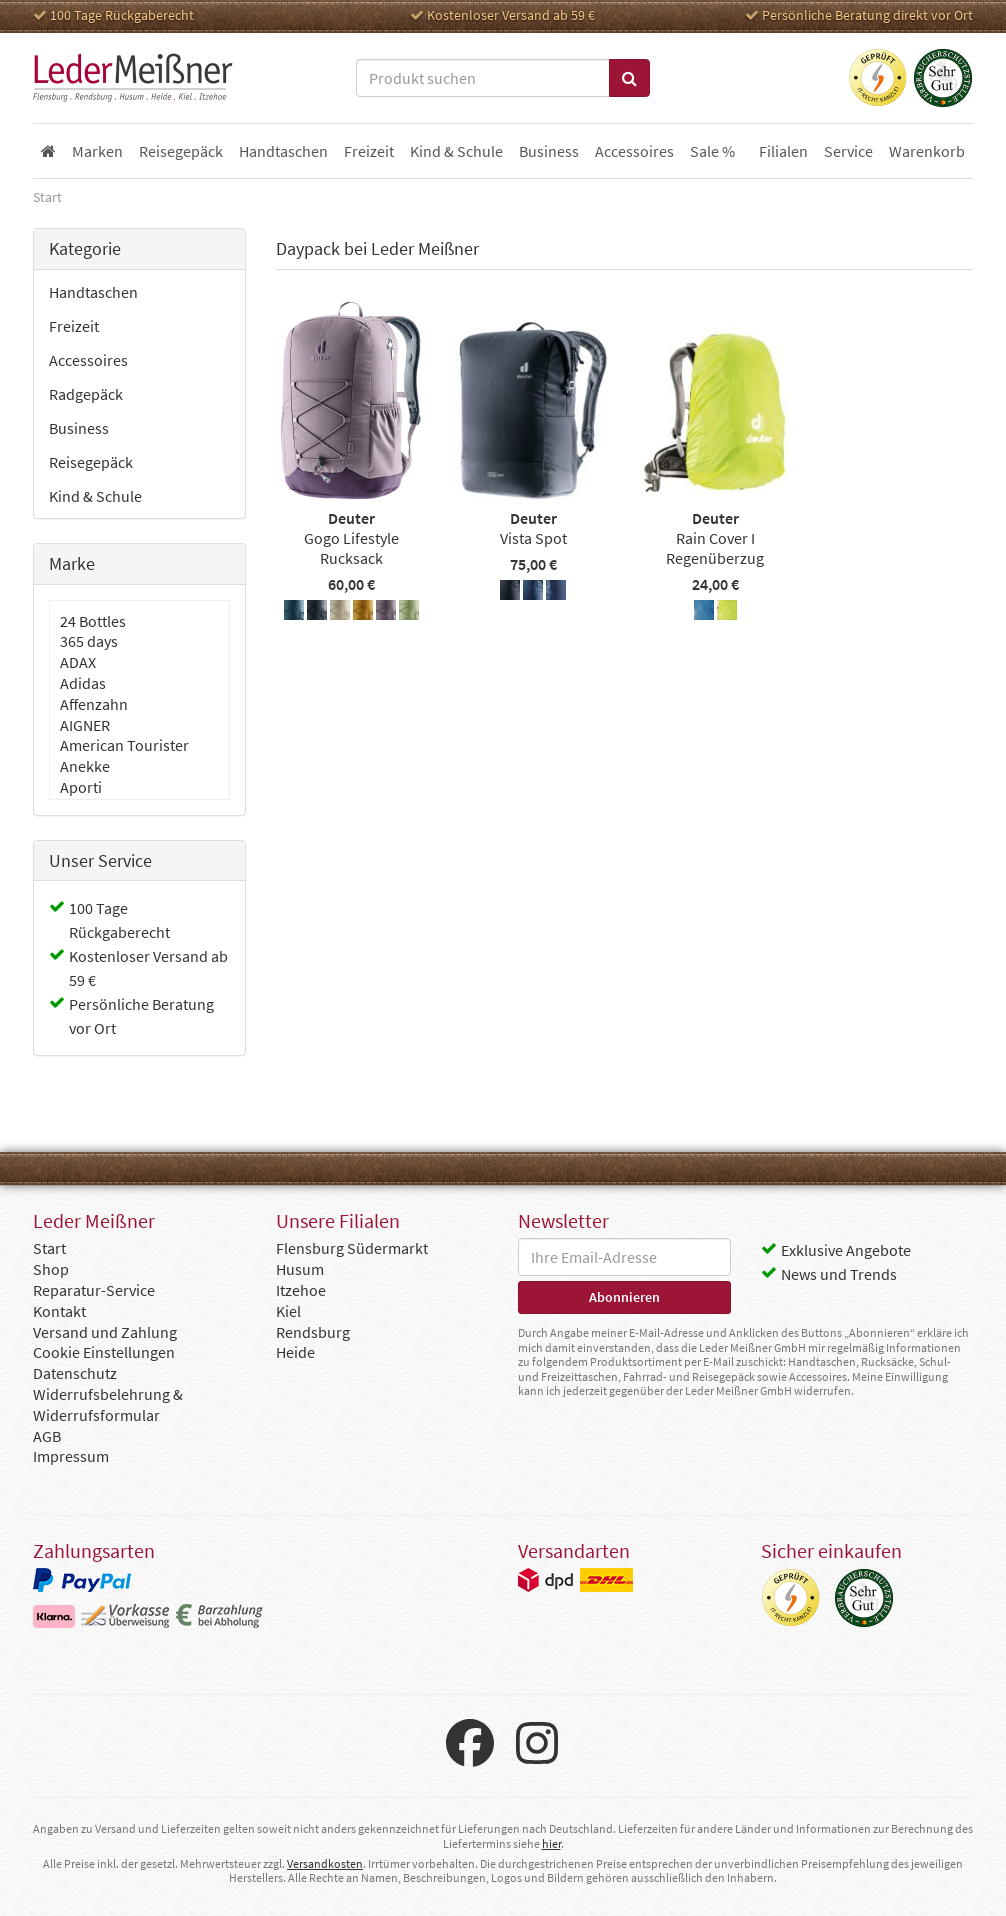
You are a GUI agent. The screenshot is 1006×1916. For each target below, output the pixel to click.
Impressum (71, 1456)
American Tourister (124, 745)
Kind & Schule (95, 496)
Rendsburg (313, 1332)
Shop (51, 1269)
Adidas (83, 683)
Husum (300, 1269)
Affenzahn (94, 704)
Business (79, 428)
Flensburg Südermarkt (352, 1248)
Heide (295, 1352)
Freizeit (74, 326)
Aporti (81, 787)
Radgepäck (86, 394)
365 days (89, 641)
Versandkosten (325, 1863)
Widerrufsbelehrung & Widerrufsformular (108, 1404)
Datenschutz (75, 1373)
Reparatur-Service (94, 1290)
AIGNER (85, 725)
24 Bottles (93, 621)
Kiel (288, 1311)
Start (49, 1248)
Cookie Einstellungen (104, 1352)
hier (551, 1843)
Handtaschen (93, 292)
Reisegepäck (91, 462)
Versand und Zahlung (105, 1332)
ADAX (78, 662)
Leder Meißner (133, 78)
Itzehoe (301, 1290)
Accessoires (88, 360)
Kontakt (59, 1311)
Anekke (85, 766)
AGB (47, 1436)
